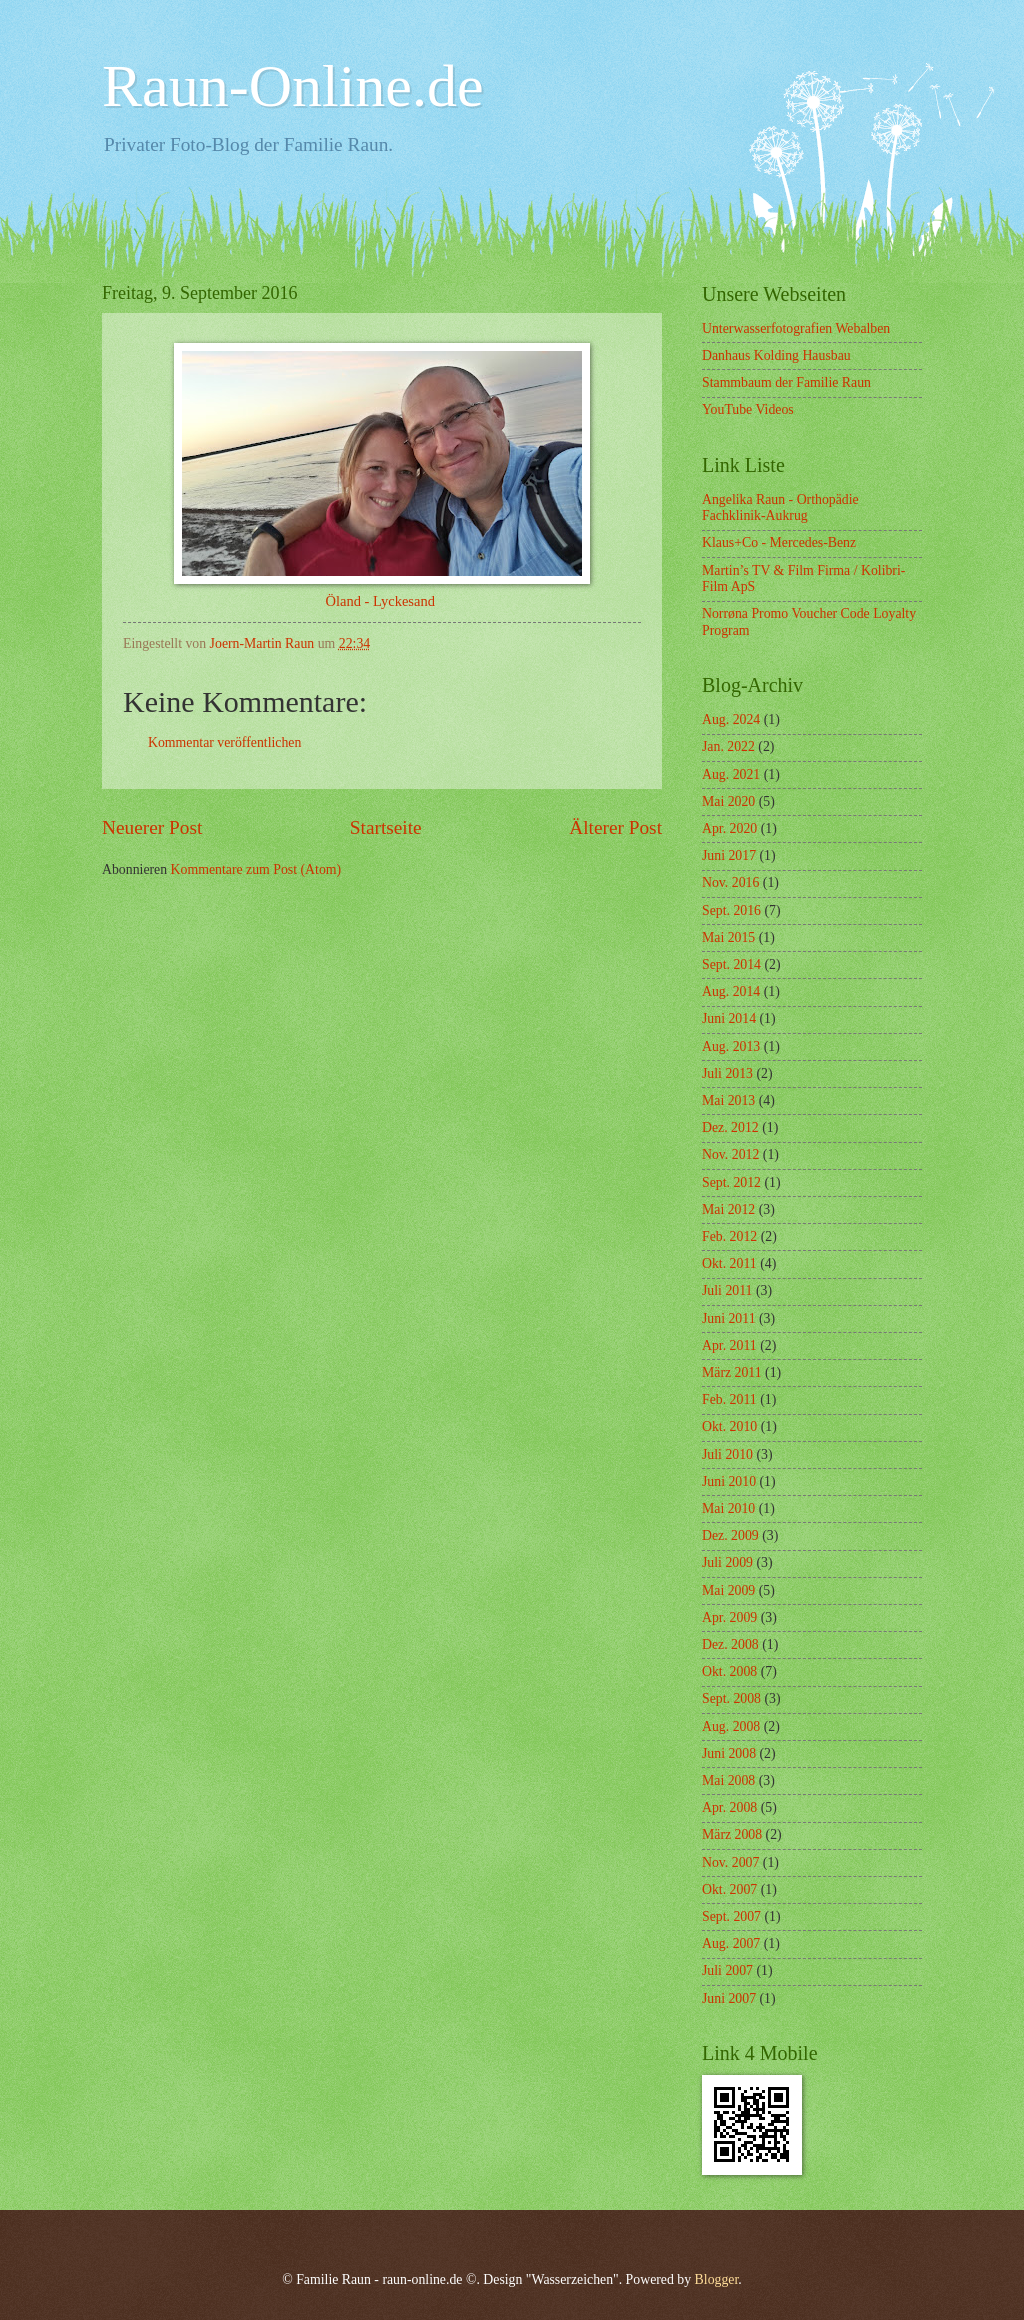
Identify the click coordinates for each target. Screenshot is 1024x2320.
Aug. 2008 (731, 1726)
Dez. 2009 (730, 1535)
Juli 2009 (727, 1562)
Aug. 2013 (731, 1046)
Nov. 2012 (730, 1154)
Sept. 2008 (731, 1698)
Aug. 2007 (731, 1943)
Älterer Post (615, 827)
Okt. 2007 (729, 1889)
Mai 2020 (728, 801)
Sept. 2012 (731, 1182)
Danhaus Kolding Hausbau (776, 355)
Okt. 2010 (729, 1426)
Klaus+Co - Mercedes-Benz (779, 542)
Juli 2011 (727, 1290)
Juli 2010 (727, 1454)
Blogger (717, 2279)
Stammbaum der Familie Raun (786, 382)
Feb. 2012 (729, 1236)
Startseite (386, 827)
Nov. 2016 (730, 882)
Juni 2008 (729, 1753)
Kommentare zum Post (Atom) (256, 869)
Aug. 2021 (731, 774)
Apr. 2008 (729, 1807)
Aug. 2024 (731, 719)
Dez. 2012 (730, 1127)
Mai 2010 (728, 1508)
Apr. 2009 (729, 1617)
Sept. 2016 (731, 910)
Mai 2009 (728, 1590)
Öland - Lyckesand (381, 601)
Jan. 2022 (728, 746)
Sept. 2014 (731, 964)
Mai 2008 (728, 1780)
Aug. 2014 (731, 991)
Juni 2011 (729, 1318)
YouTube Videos (748, 409)
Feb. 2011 (729, 1399)
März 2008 (732, 1834)
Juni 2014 (729, 1018)
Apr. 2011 (729, 1345)
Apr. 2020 (729, 828)
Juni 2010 (729, 1481)
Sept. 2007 (731, 1916)
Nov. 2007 (730, 1862)
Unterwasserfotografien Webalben (796, 328)
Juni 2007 (729, 1998)
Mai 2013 (728, 1100)
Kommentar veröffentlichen (224, 742)
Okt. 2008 (729, 1671)
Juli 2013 (727, 1073)
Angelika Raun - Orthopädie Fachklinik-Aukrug (780, 508)
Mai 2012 (728, 1209)
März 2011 (732, 1372)
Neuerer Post (152, 827)
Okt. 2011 (729, 1263)
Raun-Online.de (293, 86)
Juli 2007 (727, 1970)
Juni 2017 (729, 855)
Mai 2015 (728, 937)
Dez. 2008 (730, 1644)
